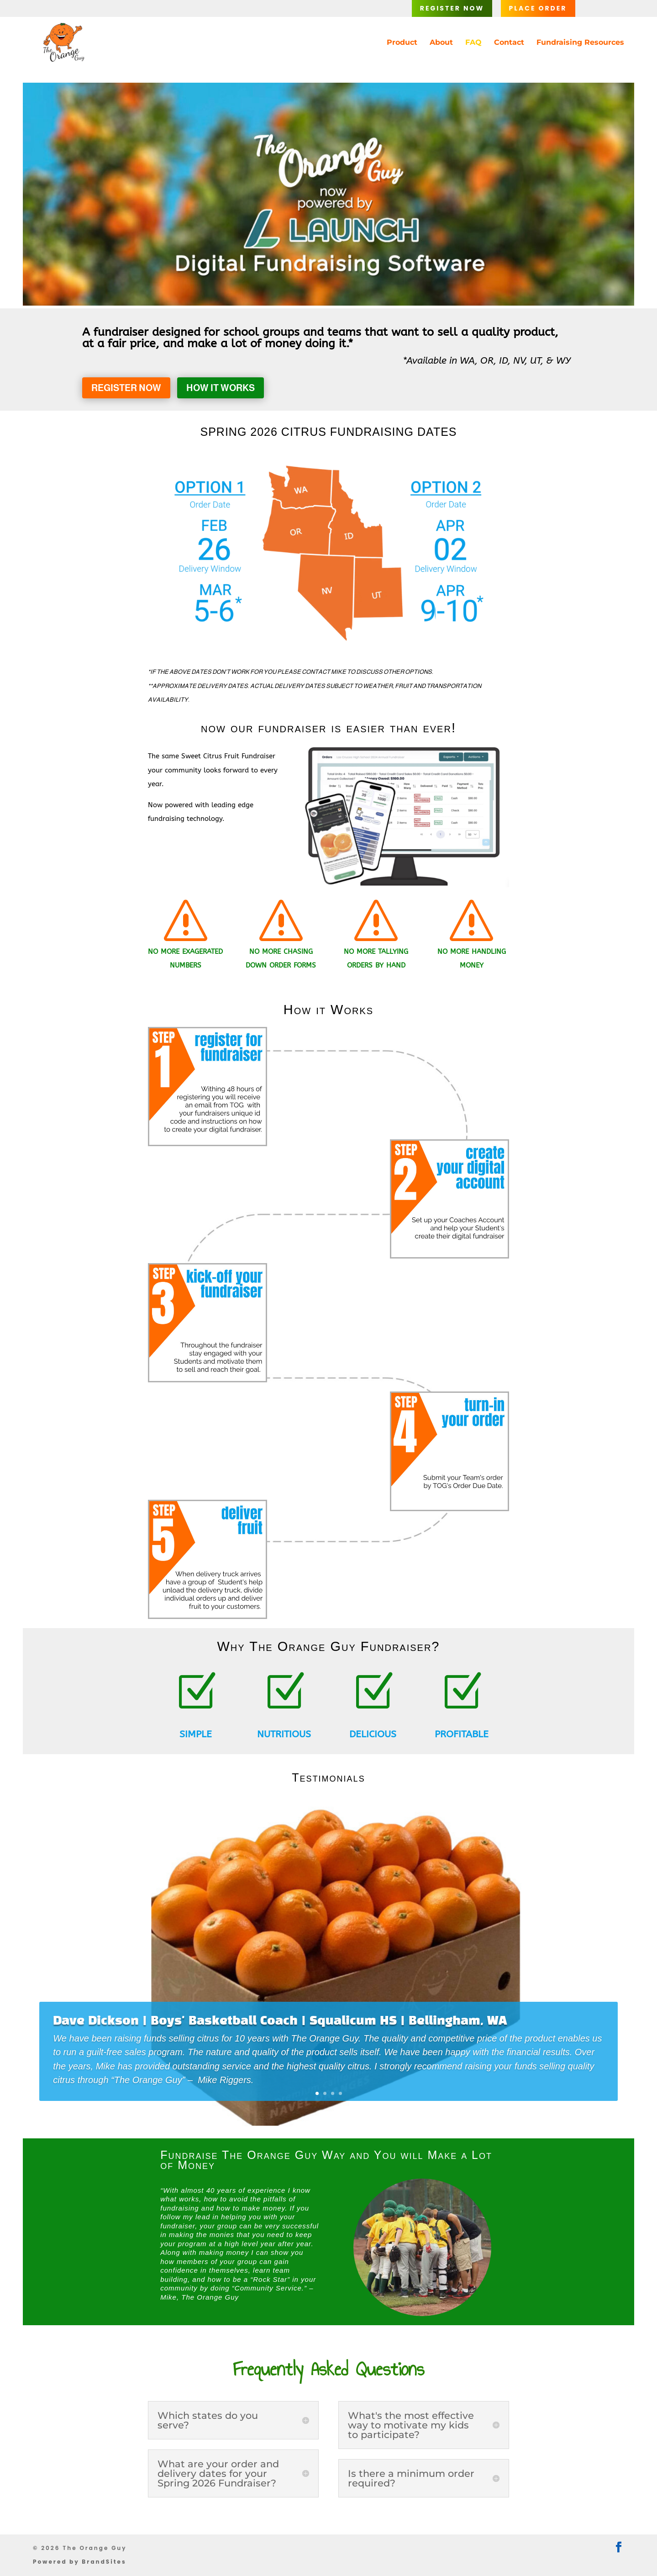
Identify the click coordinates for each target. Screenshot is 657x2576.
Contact (509, 43)
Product (402, 43)
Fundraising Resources (580, 43)
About (441, 43)
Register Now (452, 8)
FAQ (473, 43)
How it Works (220, 388)
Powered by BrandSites (79, 2561)
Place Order (538, 8)
